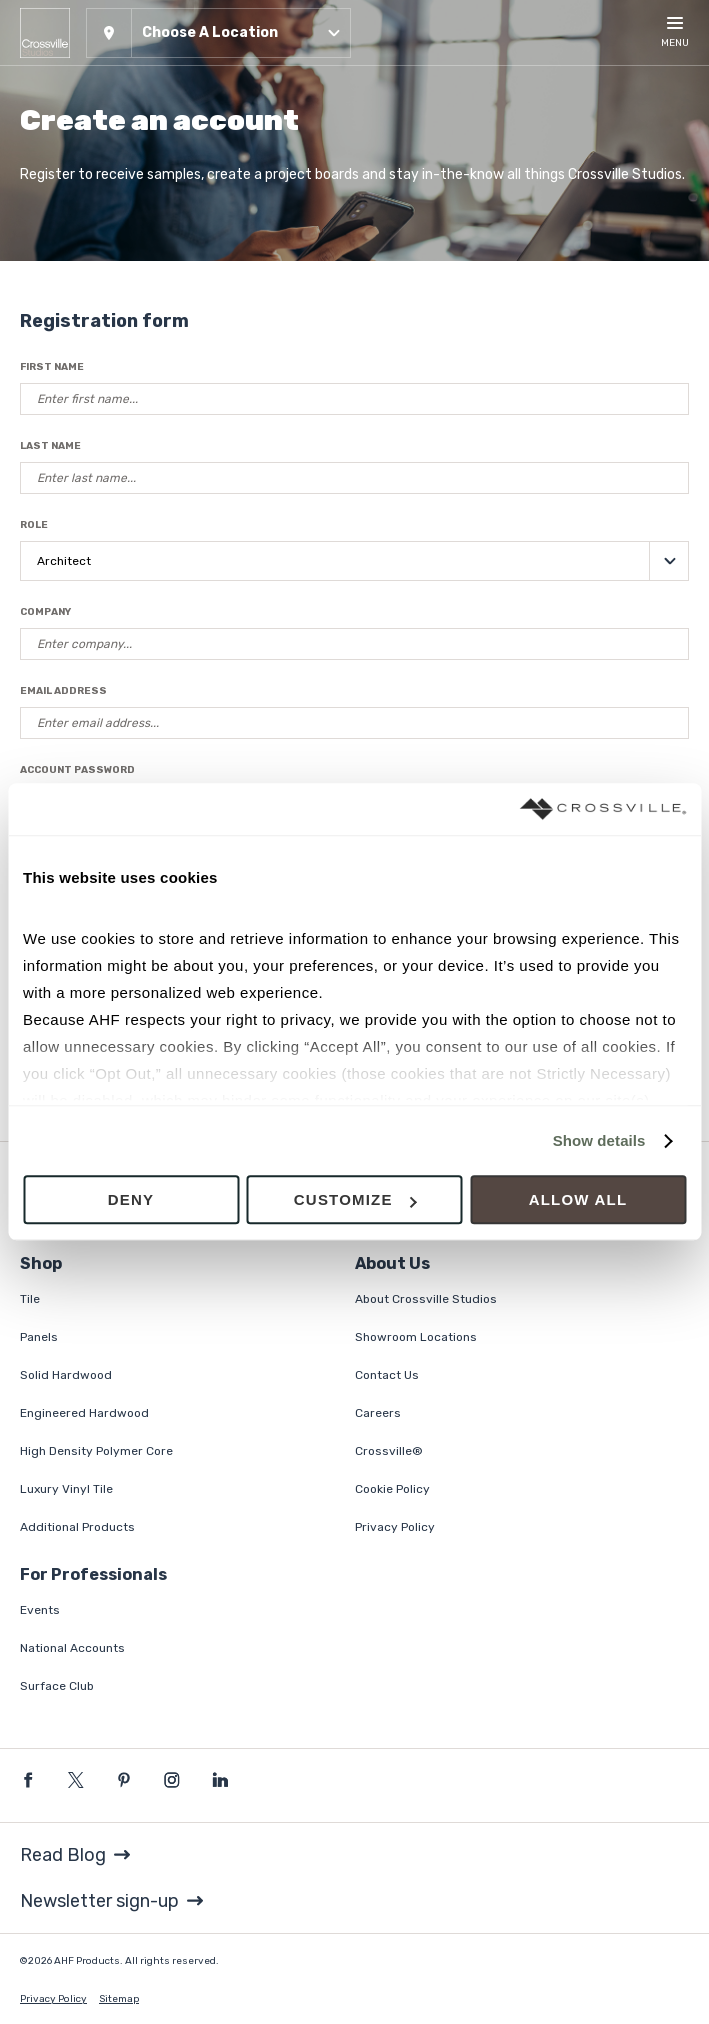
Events (40, 1610)
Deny (131, 1200)
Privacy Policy (395, 1527)
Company (45, 612)
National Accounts (72, 1648)
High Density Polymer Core (96, 1451)
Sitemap (119, 1999)
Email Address (63, 691)
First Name (52, 367)
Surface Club (57, 1686)
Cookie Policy (392, 1489)
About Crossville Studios (426, 1299)
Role (34, 525)
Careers (378, 1413)
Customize (355, 1200)
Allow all (578, 1200)
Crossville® (389, 1451)
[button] (218, 33)
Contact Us (387, 1375)
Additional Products (77, 1527)
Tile (30, 1299)
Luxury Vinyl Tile (66, 1489)
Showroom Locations (416, 1337)
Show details (599, 1140)
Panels (39, 1337)
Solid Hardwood (66, 1375)
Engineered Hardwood (84, 1413)
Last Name (50, 446)
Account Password (77, 770)
